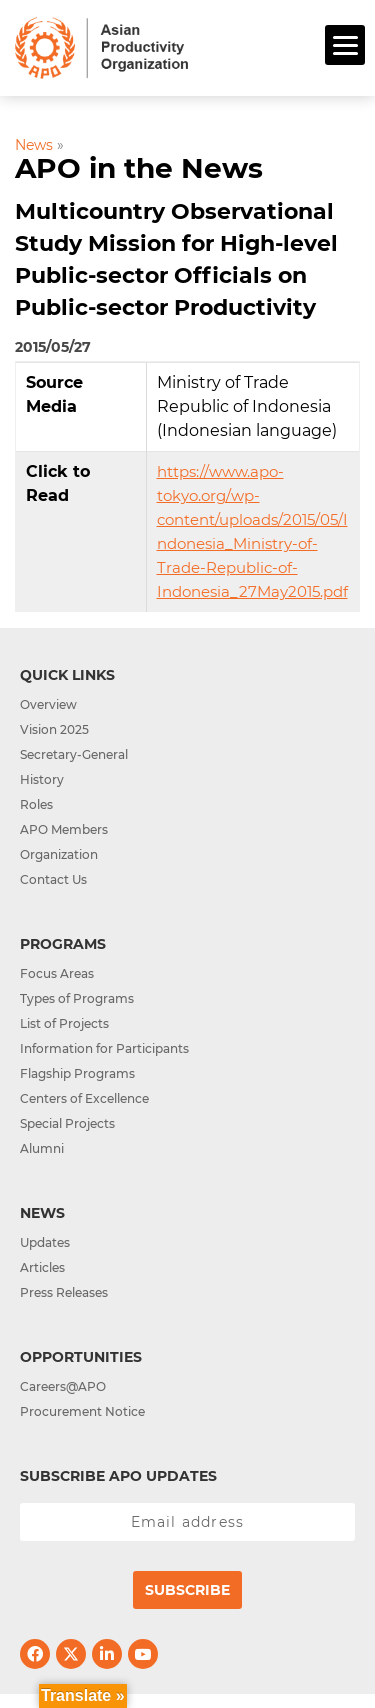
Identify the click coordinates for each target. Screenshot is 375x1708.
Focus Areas (57, 973)
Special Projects (67, 1123)
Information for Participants (104, 1048)
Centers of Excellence (84, 1098)
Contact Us (53, 879)
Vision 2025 (54, 729)
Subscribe (187, 1590)
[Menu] (345, 45)
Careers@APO (63, 1386)
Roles (36, 804)
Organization (59, 854)
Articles (42, 1267)
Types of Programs (77, 998)
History (42, 779)
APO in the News (139, 168)
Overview (48, 704)
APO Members (64, 829)
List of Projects (64, 1023)
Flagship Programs (77, 1073)
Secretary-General (74, 754)
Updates (45, 1242)
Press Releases (64, 1292)
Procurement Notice (82, 1411)
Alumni (42, 1148)
